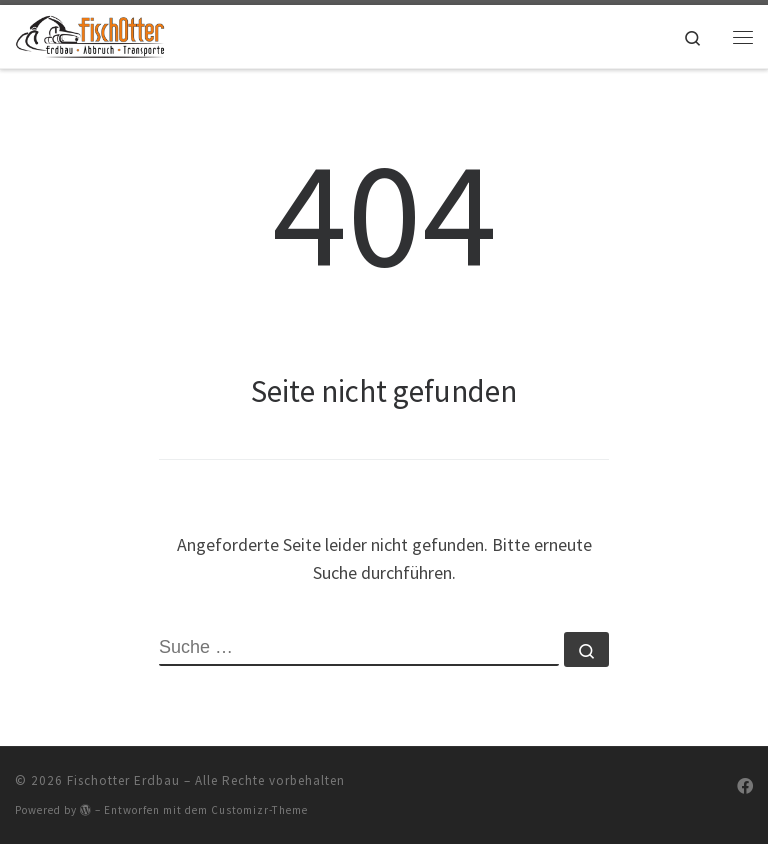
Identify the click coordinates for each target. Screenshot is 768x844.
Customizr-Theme (259, 810)
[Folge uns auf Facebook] (745, 786)
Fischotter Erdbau (123, 780)
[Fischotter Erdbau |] (90, 34)
